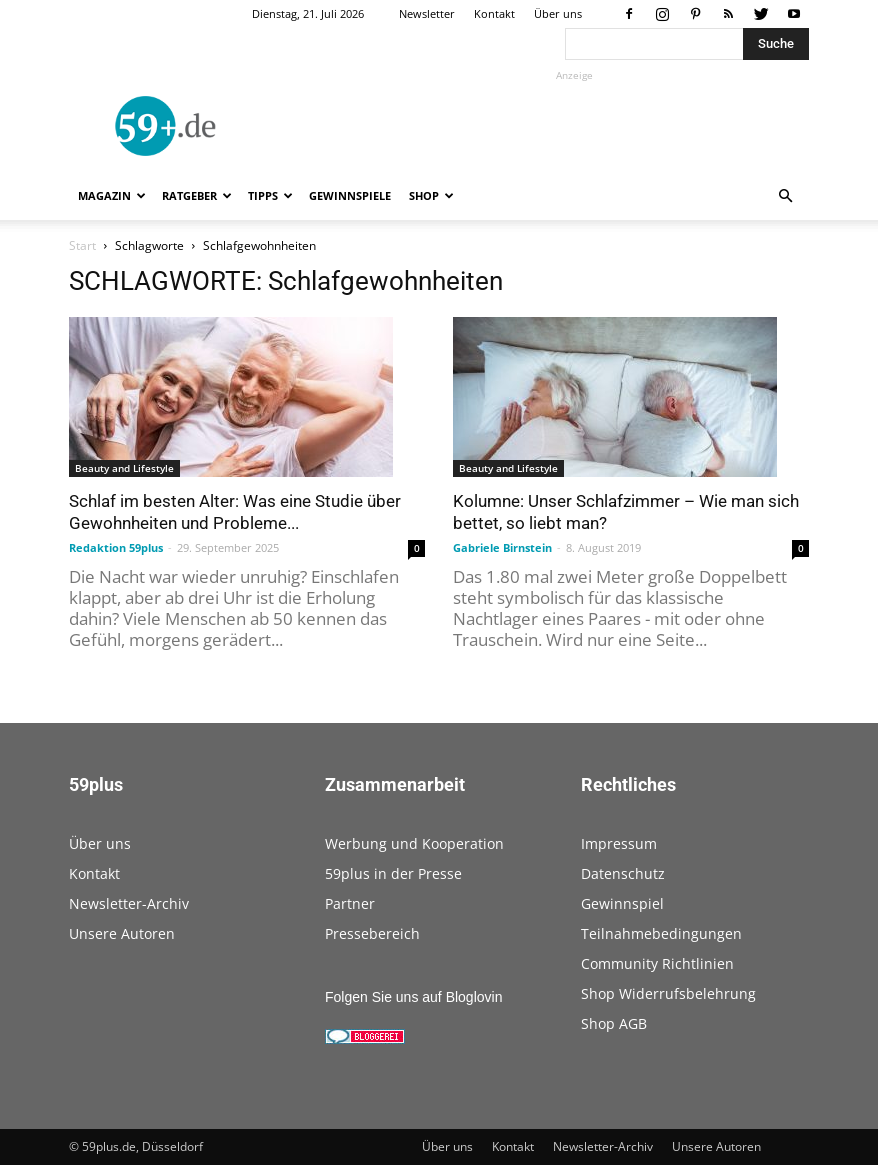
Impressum (619, 843)
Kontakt (494, 13)
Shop (431, 195)
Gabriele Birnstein (502, 547)
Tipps (270, 195)
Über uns (558, 13)
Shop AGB (614, 1023)
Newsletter (427, 13)
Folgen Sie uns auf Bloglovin (413, 997)
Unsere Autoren (122, 933)
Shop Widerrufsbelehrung (668, 993)
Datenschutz (623, 873)
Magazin (112, 195)
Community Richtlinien (657, 963)
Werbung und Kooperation (414, 843)
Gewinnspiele (350, 195)
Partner (350, 903)
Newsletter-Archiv (129, 903)
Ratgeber (197, 195)
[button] (785, 196)
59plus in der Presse (393, 873)
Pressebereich (372, 933)
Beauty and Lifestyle (124, 468)
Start (82, 245)
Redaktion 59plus (116, 547)
